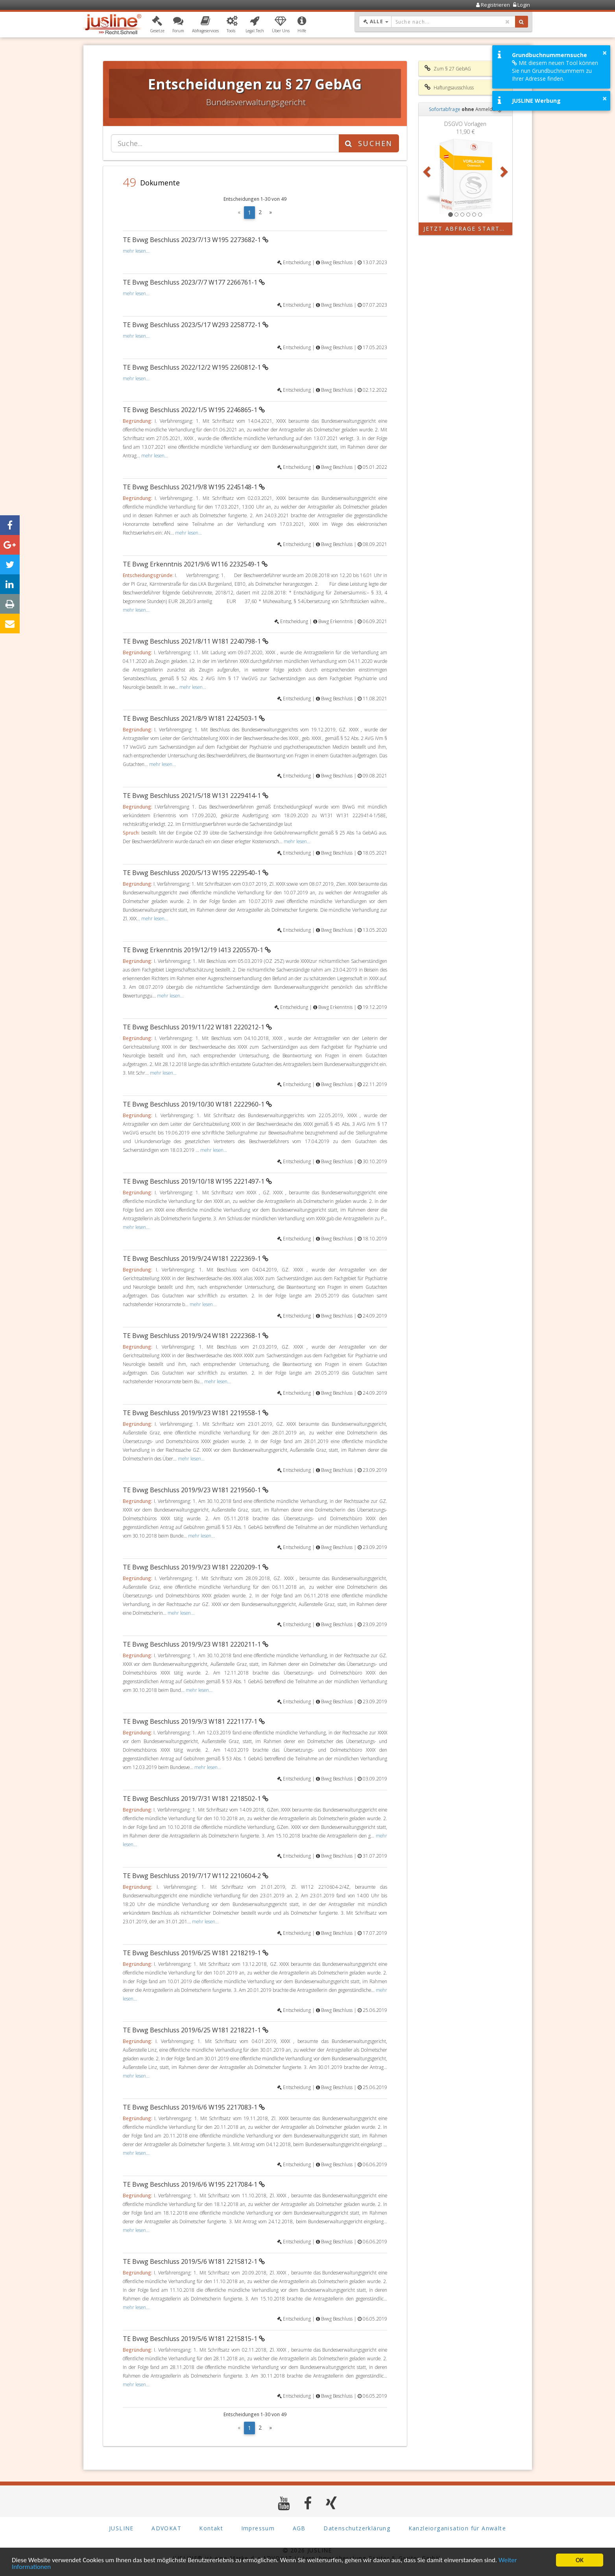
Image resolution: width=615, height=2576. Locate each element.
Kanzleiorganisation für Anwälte (457, 2528)
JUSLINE (121, 2528)
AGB (299, 2528)
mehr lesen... (136, 251)
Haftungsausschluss (449, 87)
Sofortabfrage (444, 109)
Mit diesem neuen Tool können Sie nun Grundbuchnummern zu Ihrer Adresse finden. (555, 70)
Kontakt (211, 2528)
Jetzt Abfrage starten (466, 228)
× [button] (604, 53)
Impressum (258, 2528)
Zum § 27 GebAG (448, 68)
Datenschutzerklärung (356, 2528)
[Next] (270, 212)
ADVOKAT (166, 2528)
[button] (157, 25)
